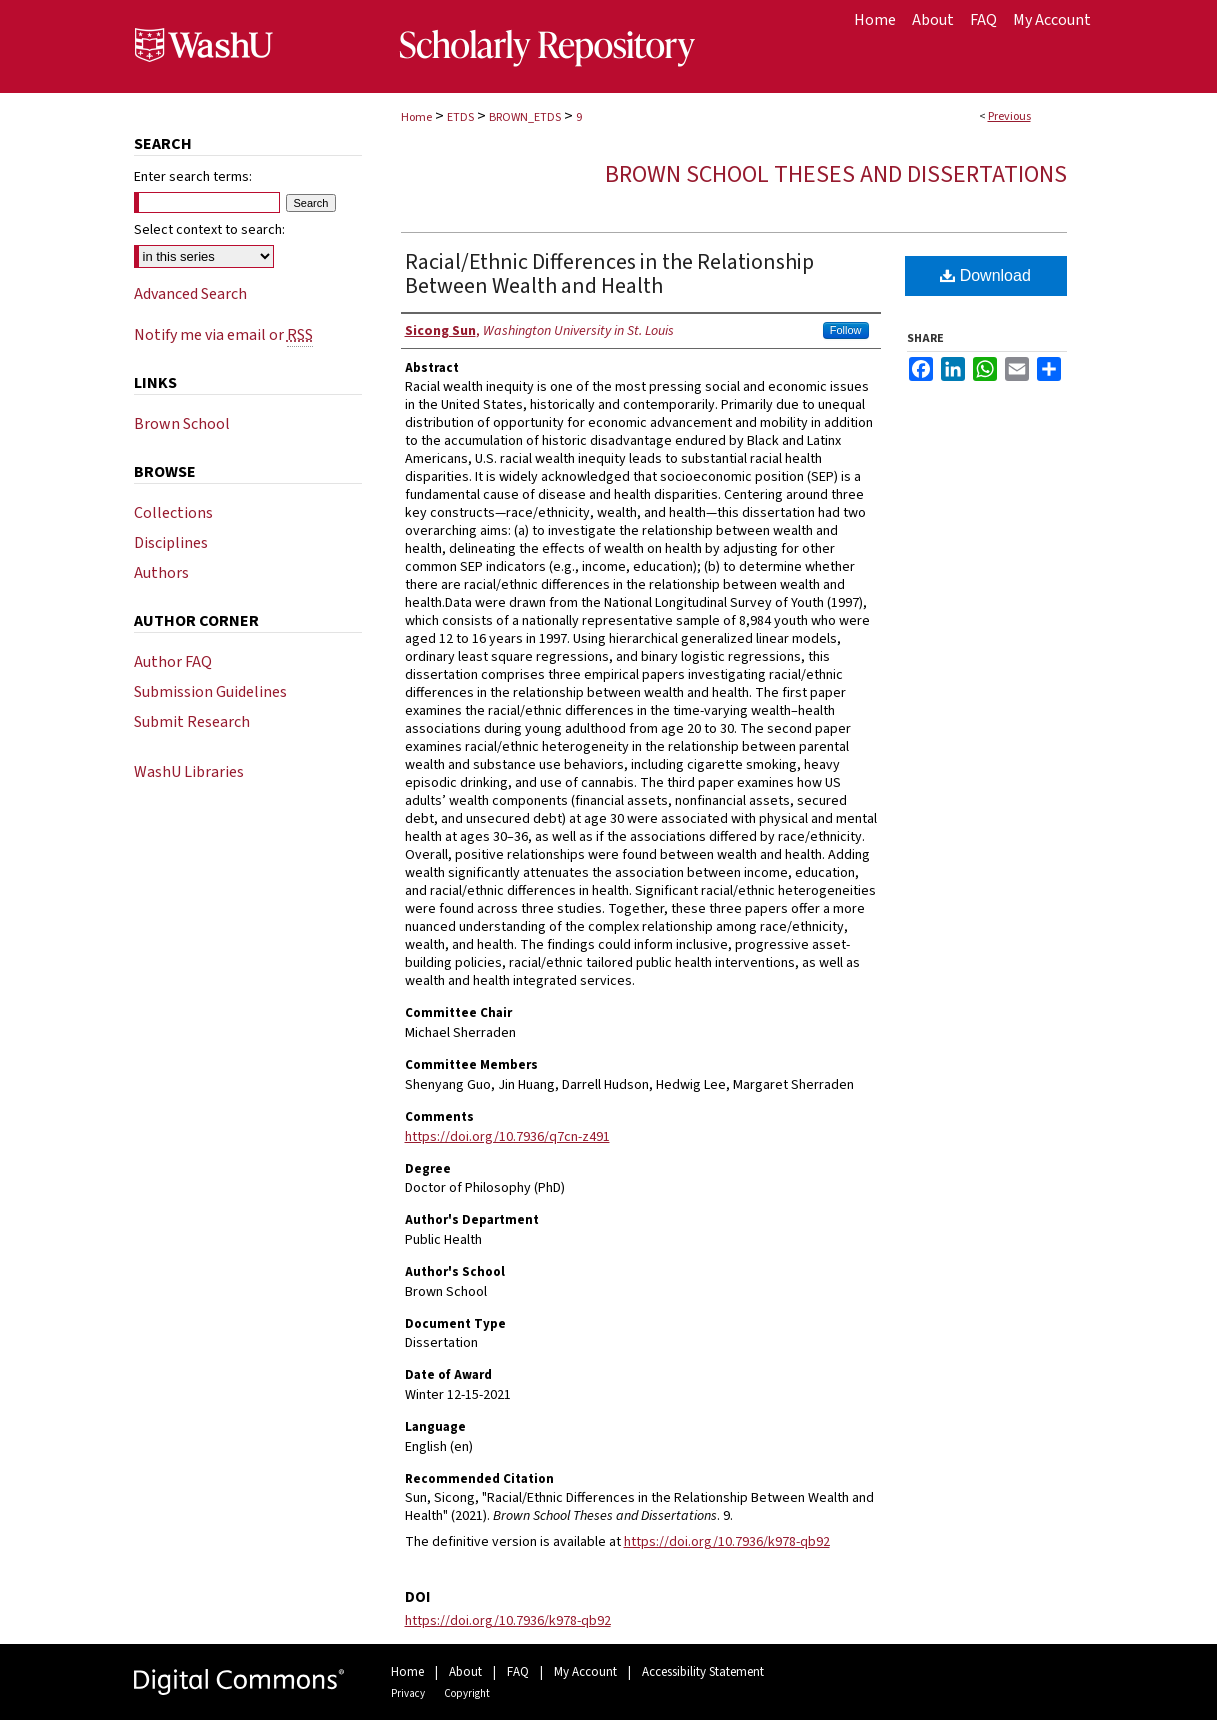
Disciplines (171, 543)
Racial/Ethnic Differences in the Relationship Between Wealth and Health (609, 274)
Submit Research (192, 722)
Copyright (467, 1693)
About (465, 1672)
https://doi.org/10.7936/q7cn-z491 (507, 1137)
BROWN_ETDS (525, 117)
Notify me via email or (223, 335)
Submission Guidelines (210, 692)
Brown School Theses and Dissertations (836, 174)
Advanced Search (190, 294)
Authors (161, 573)
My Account (585, 1672)
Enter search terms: (193, 177)
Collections (173, 513)
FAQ (518, 1672)
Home (416, 117)
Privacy (408, 1693)
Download (985, 275)
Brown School (182, 424)
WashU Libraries (189, 772)
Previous (1009, 116)
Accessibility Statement (703, 1672)
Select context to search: (209, 230)
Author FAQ (173, 662)
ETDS (460, 117)
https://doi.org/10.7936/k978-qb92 (727, 1542)
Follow (846, 330)
